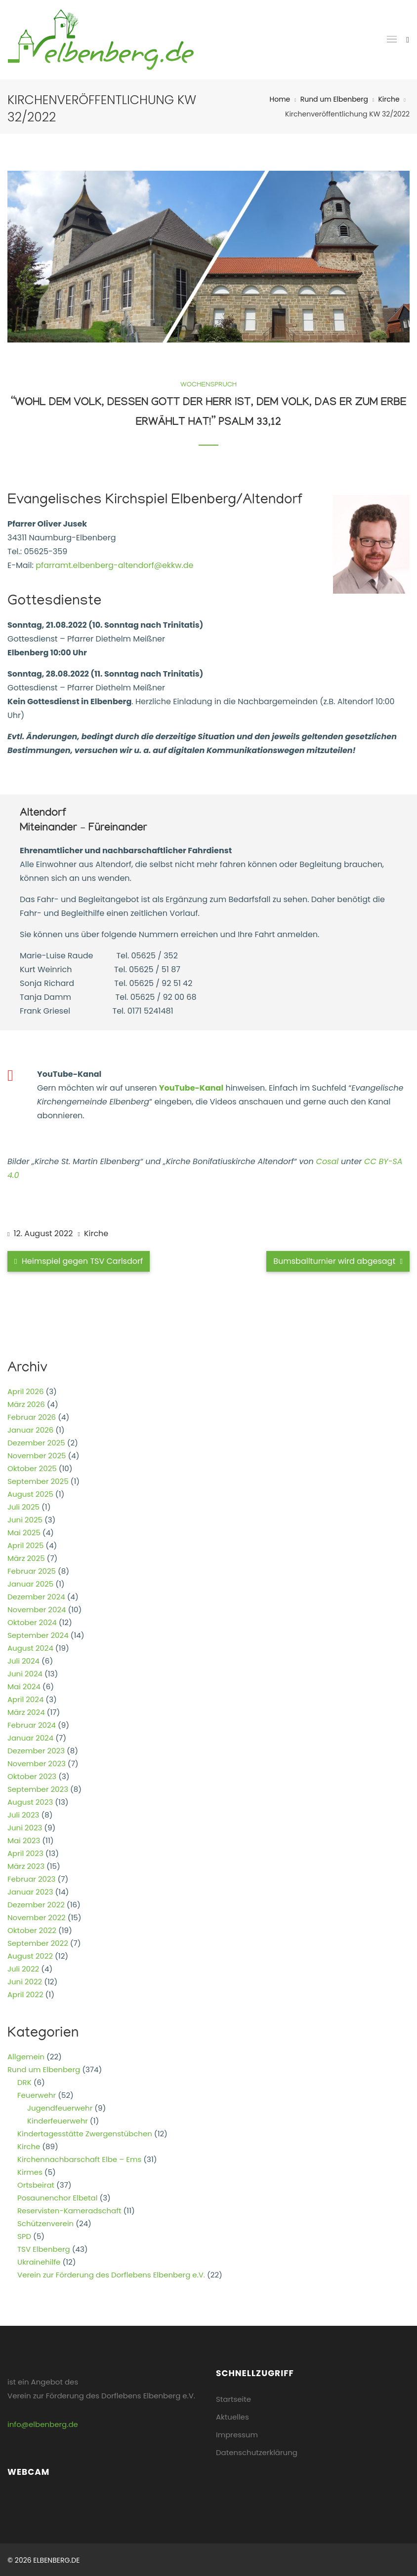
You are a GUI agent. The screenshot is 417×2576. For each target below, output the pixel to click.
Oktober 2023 (31, 1776)
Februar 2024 (31, 1725)
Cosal (327, 1161)
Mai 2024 (24, 1686)
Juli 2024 (23, 1661)
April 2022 (25, 1994)
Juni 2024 (24, 1673)
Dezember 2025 (36, 1443)
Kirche (388, 99)
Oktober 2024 (32, 1622)
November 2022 (36, 1917)
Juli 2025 (23, 1507)
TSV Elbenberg (43, 2249)
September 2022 (37, 1943)
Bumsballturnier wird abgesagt (338, 1261)
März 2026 (26, 1404)
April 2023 (25, 1853)
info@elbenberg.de (42, 2424)
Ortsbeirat (35, 2185)
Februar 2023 (31, 1879)
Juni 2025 (24, 1520)
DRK (24, 2082)
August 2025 (30, 1494)
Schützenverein (45, 2223)
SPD (24, 2236)
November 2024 (36, 1609)
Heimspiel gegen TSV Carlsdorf (78, 1261)
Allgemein (25, 2056)
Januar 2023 (30, 1892)
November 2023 (36, 1763)
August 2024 (30, 1648)
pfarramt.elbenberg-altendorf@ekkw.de (114, 565)
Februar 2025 (31, 1571)
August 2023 (30, 1802)
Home (280, 99)
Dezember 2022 (36, 1904)
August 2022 (30, 1956)
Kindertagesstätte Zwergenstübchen (84, 2133)
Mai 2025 (24, 1532)
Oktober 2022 (31, 1930)
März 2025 (26, 1558)
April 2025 (25, 1545)
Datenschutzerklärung (256, 2452)
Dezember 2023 (36, 1750)
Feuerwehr (36, 2095)
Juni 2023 (24, 1827)
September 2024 (38, 1635)
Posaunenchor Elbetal (57, 2198)
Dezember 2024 (36, 1596)
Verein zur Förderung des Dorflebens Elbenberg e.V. (111, 2275)
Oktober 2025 (32, 1468)
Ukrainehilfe (38, 2262)
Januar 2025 (30, 1584)
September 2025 (38, 1481)
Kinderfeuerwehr (57, 2121)
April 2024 (25, 1699)
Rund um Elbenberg (334, 99)
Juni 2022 (24, 1981)
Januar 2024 (30, 1738)
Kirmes (29, 2172)
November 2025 (36, 1455)
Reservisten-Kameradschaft (69, 2210)
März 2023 (25, 1866)
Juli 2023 (23, 1815)
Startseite (233, 2399)
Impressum (237, 2434)
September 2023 (37, 1789)
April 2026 (25, 1391)
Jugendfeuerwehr (59, 2108)
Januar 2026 (30, 1430)
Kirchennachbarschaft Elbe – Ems (79, 2159)
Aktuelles (232, 2417)
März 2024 (26, 1712)
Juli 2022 (23, 1969)
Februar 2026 (31, 1417)
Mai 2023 (23, 1840)
